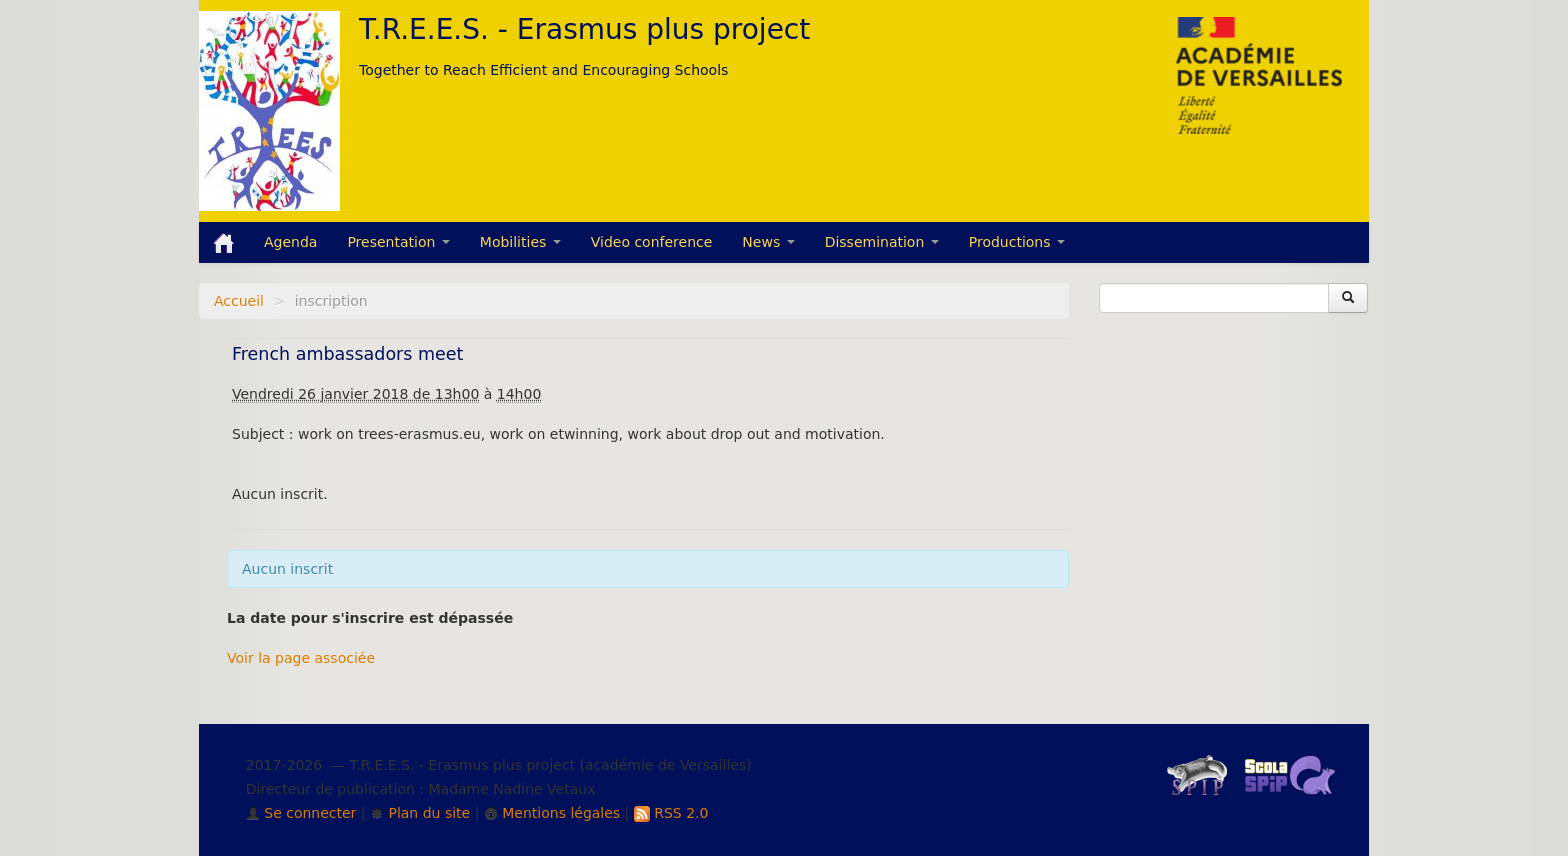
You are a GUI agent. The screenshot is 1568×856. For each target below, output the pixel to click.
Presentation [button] (398, 242)
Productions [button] (1017, 242)
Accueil (239, 301)
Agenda (290, 242)
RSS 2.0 (671, 813)
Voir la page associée (301, 658)
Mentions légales (552, 813)
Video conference (652, 242)
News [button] (768, 242)
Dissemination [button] (882, 242)
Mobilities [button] (520, 242)
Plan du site (420, 813)
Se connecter (301, 813)
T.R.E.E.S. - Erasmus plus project (584, 29)
